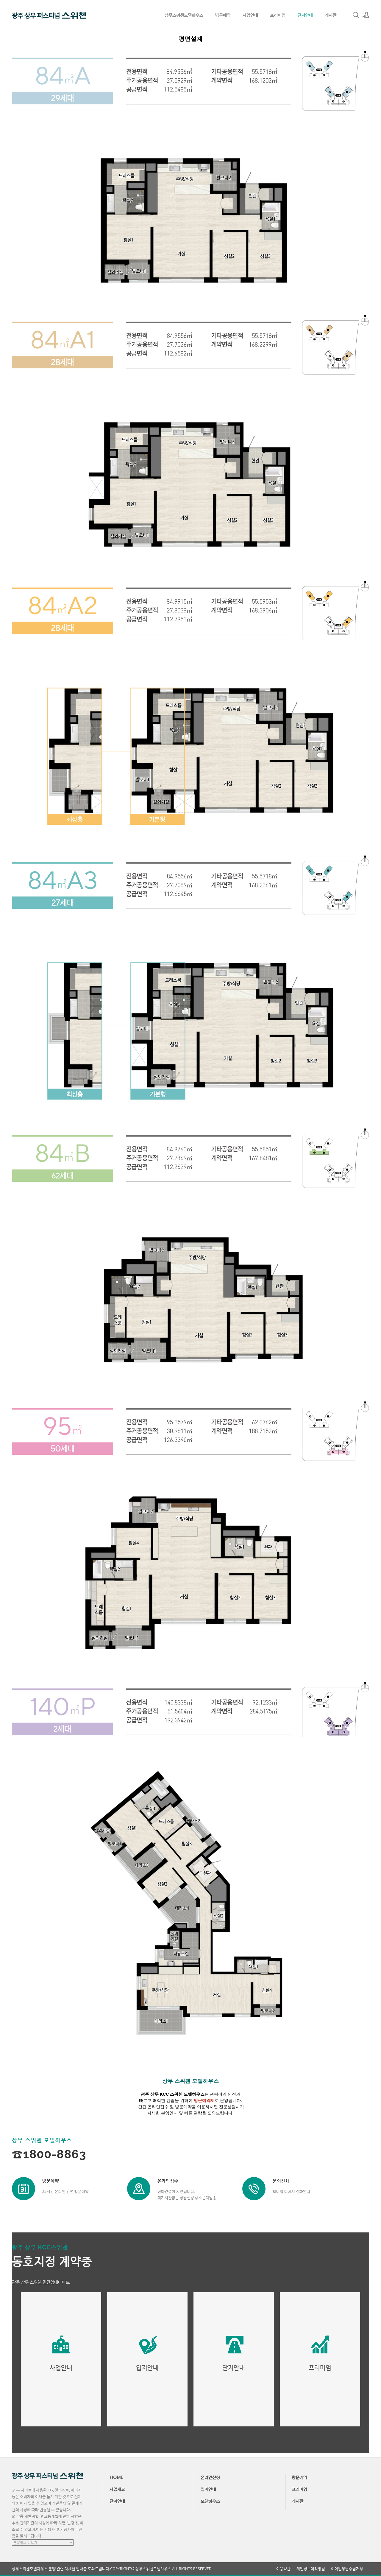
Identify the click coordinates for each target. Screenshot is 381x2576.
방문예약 (223, 15)
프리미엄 (277, 15)
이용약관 (283, 2568)
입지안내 (208, 2489)
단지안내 (305, 15)
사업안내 (250, 15)
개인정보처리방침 (310, 2568)
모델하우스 (210, 2501)
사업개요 (117, 2489)
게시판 (330, 15)
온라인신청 (210, 2477)
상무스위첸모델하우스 (184, 15)
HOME (116, 2477)
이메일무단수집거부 (347, 2568)
